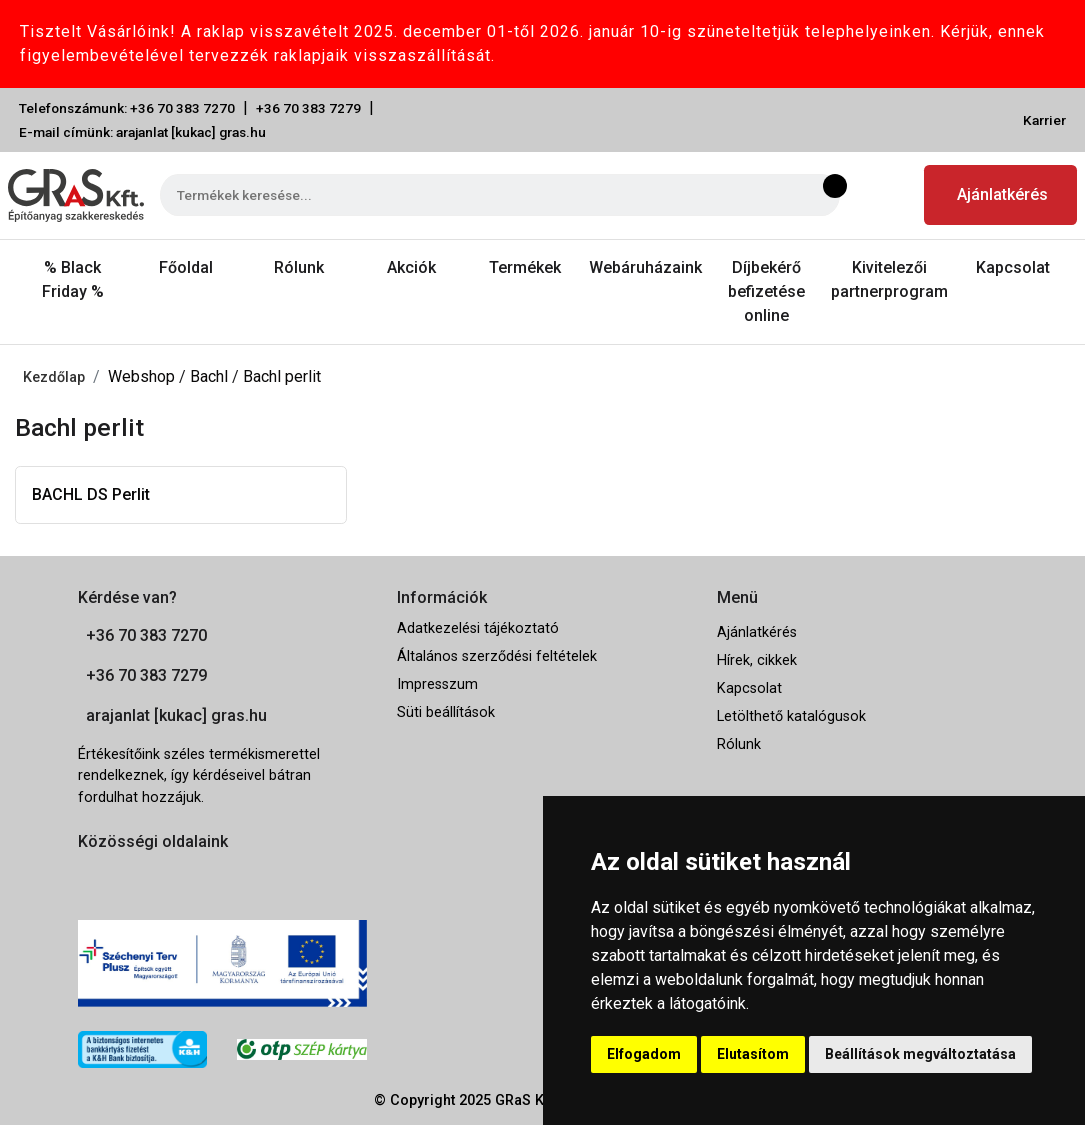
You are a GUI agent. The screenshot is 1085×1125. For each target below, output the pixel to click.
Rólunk (299, 267)
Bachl (211, 376)
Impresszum (437, 684)
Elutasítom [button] (753, 1054)
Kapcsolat (1013, 267)
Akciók (411, 267)
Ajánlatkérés (1002, 194)
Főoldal (186, 267)
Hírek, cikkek (757, 660)
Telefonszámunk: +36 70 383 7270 (127, 108)
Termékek (525, 267)
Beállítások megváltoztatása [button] (920, 1054)
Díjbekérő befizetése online (766, 291)
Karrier (1044, 120)
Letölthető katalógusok (791, 716)
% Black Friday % (73, 279)
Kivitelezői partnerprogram (889, 279)
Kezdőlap (54, 377)
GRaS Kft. (526, 1100)
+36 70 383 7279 (308, 108)
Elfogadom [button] (644, 1054)
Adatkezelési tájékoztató (478, 628)
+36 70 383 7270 (146, 635)
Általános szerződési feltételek (497, 656)
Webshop (143, 376)
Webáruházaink (645, 267)
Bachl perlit (282, 376)
